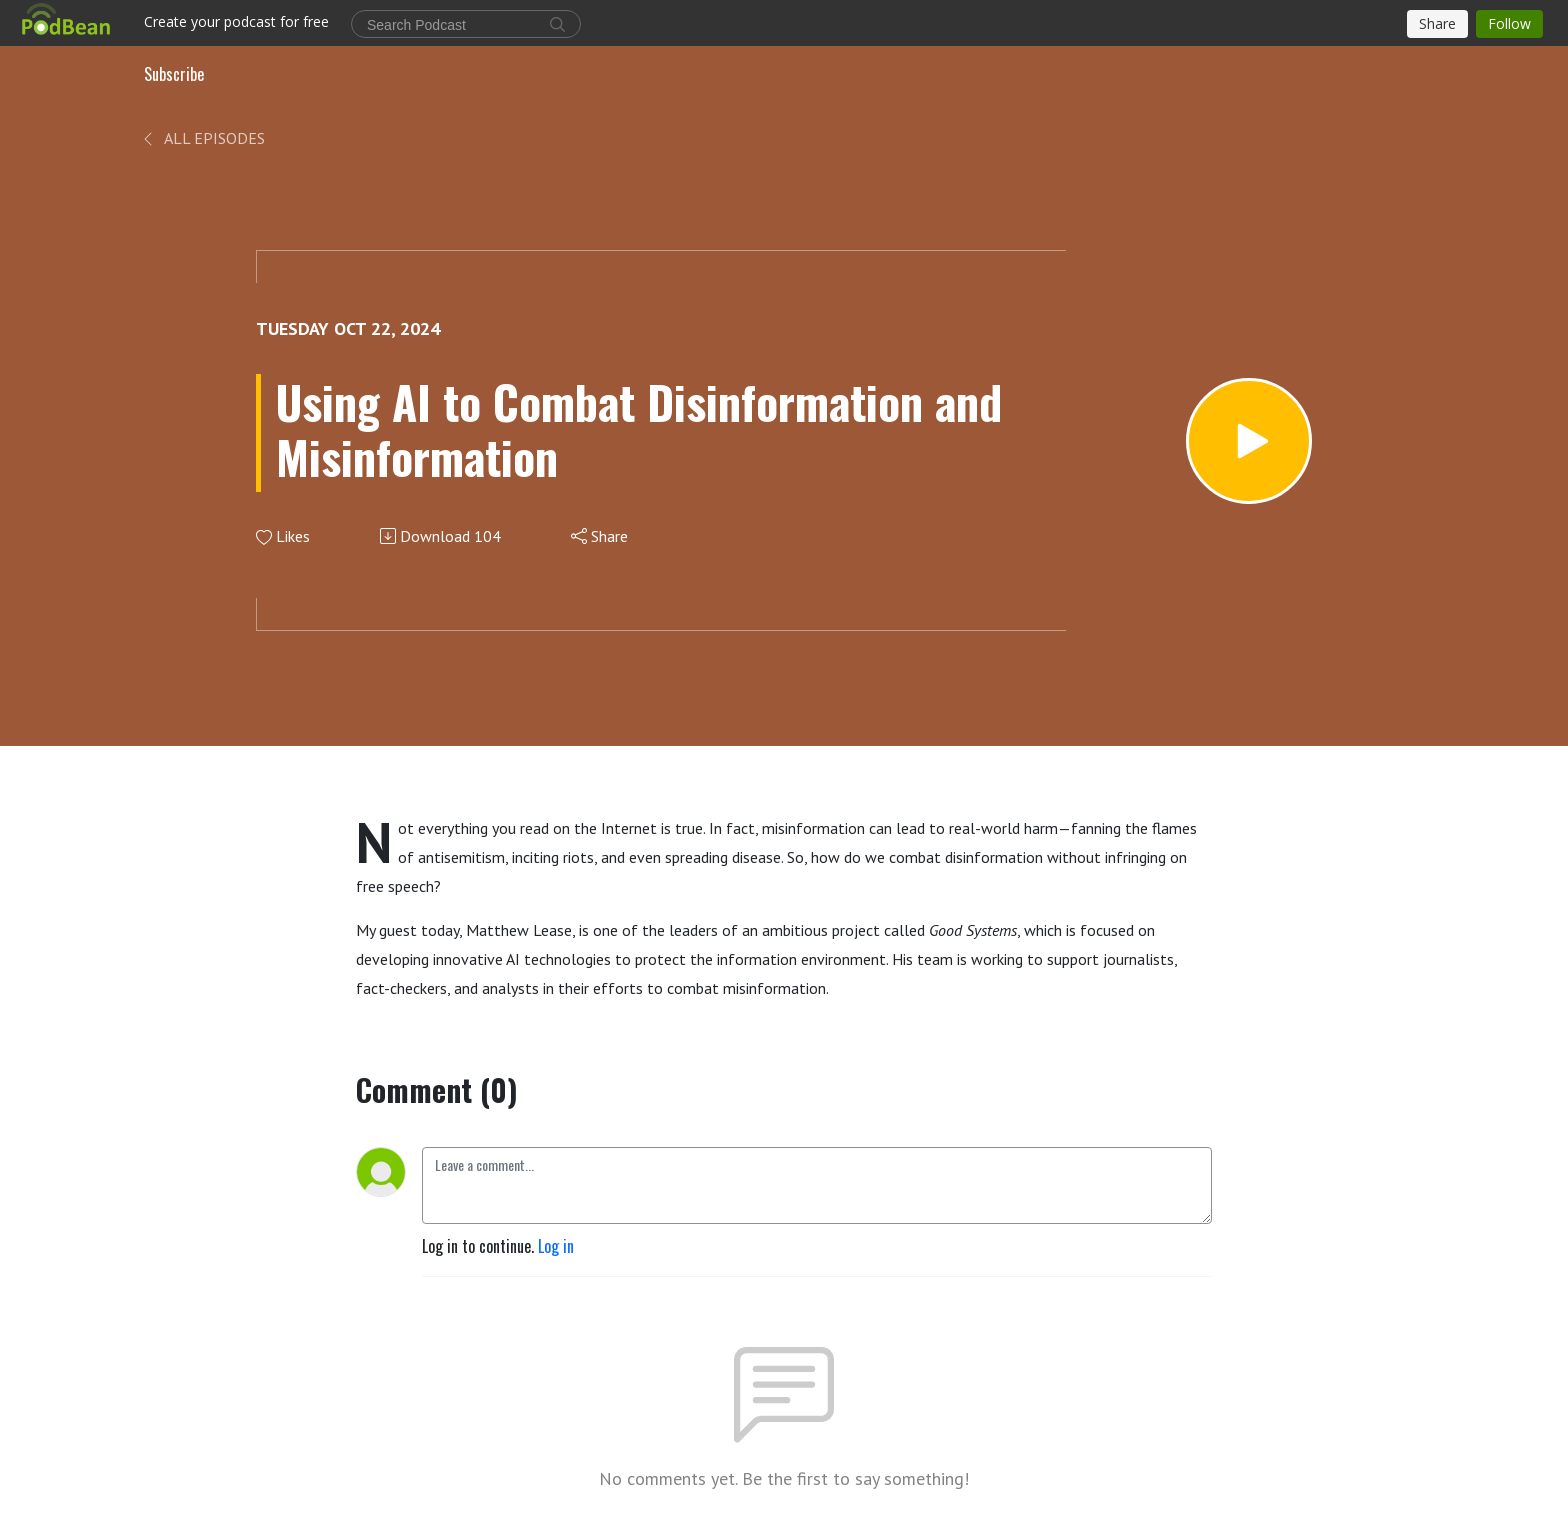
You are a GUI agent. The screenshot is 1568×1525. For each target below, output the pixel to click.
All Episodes (202, 138)
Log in (556, 1246)
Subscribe (174, 74)
